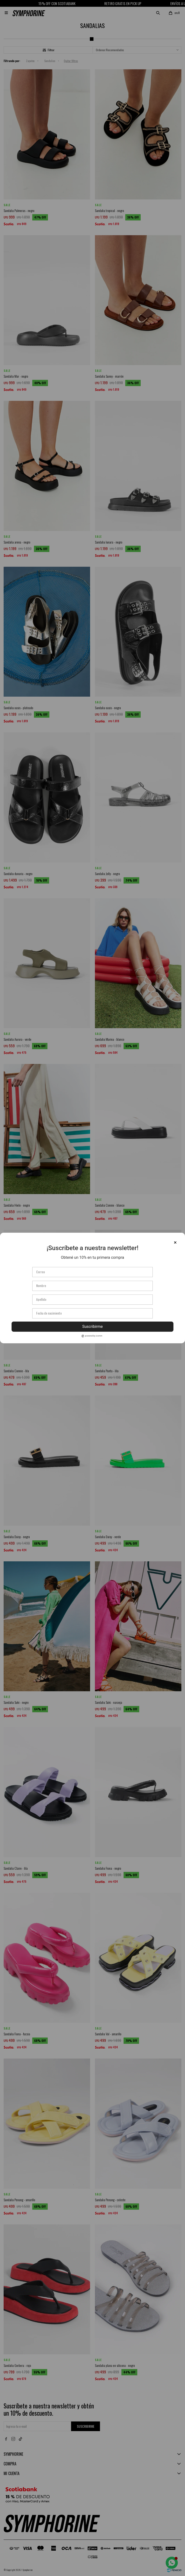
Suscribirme (92, 1326)
